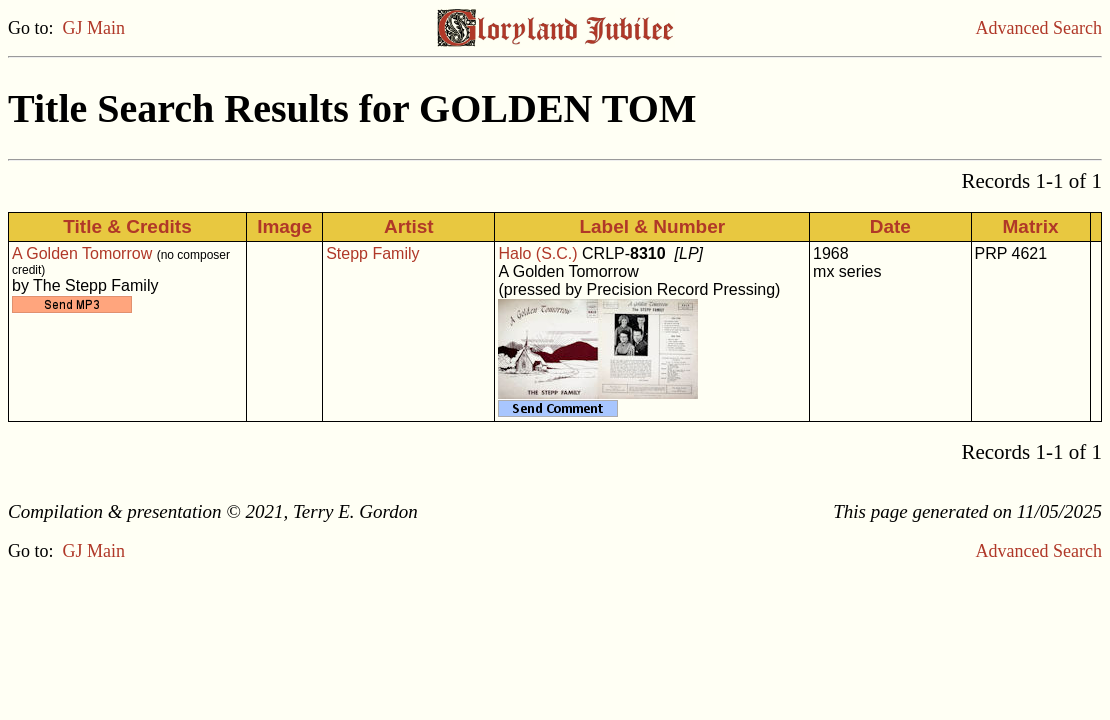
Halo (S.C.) (537, 253)
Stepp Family (372, 253)
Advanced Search (1039, 28)
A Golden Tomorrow (82, 253)
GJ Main (94, 28)
